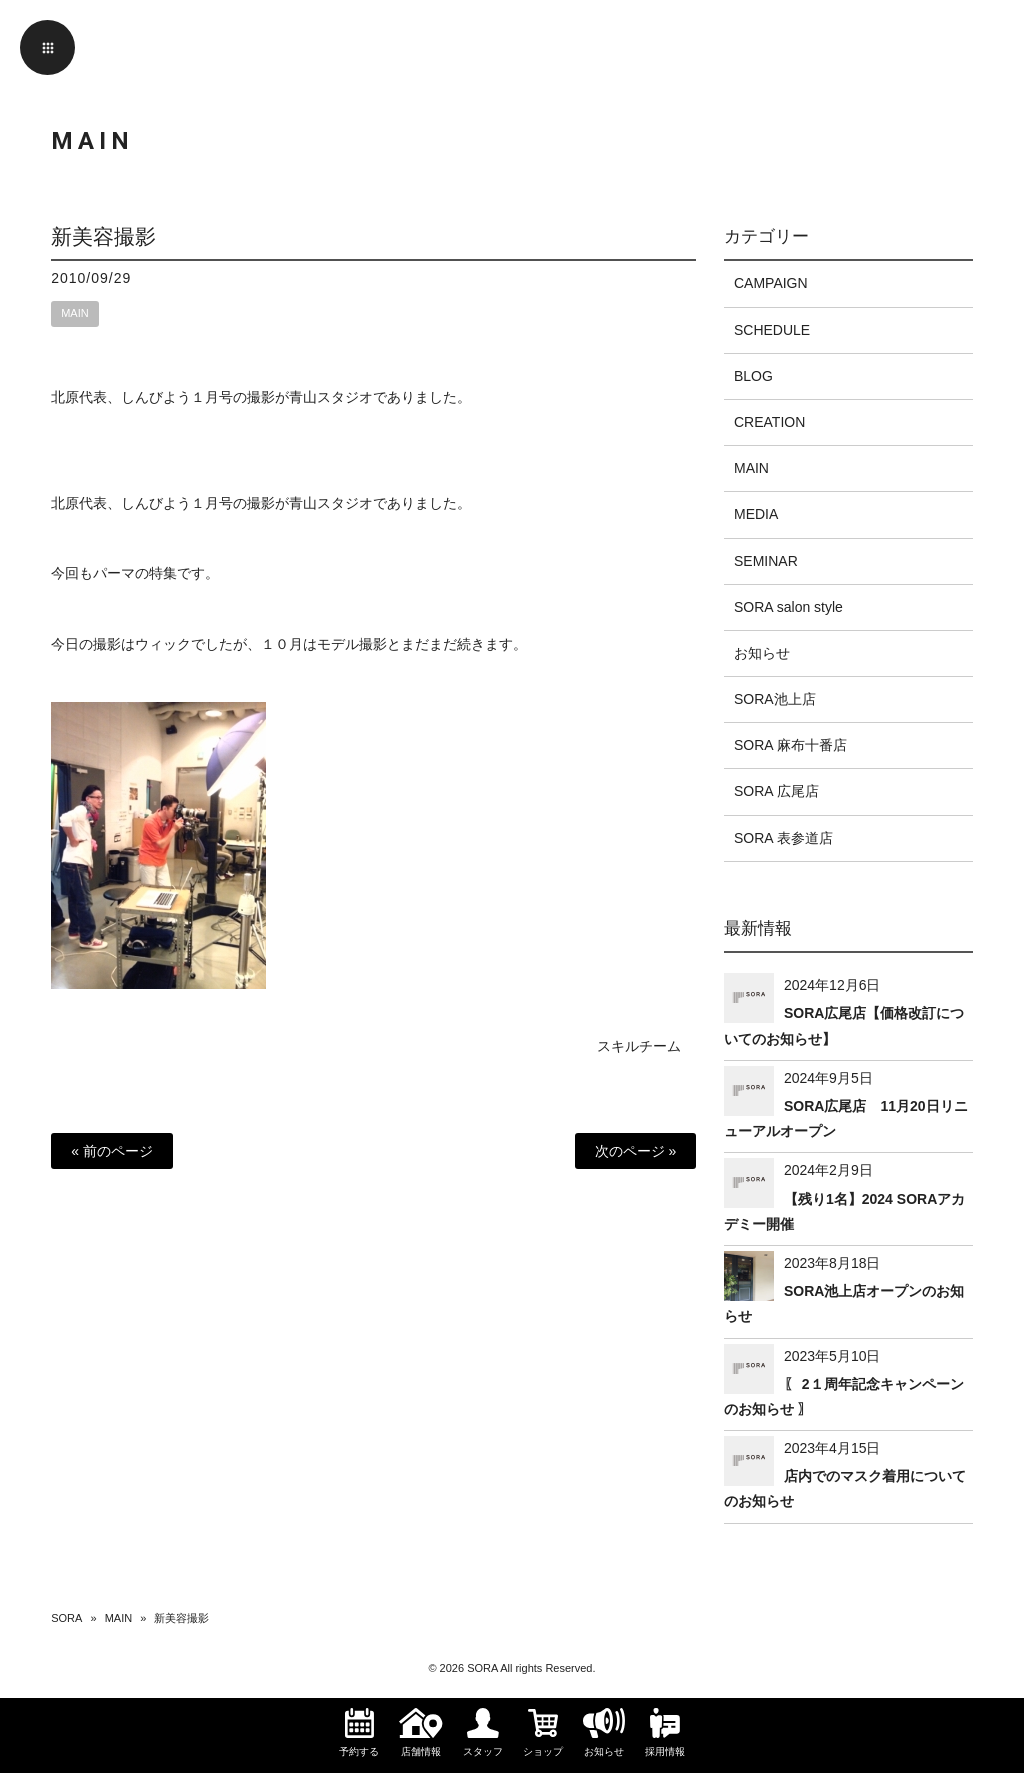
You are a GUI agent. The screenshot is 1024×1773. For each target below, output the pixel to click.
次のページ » (636, 1151)
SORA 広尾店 (776, 791)
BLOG (753, 376)
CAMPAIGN (771, 283)
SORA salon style (788, 607)
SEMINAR (766, 561)
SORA (66, 1618)
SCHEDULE (772, 330)
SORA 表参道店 (783, 838)
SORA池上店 (775, 699)
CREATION (769, 422)
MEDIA (756, 514)
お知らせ (762, 653)
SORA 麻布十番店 (790, 745)
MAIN (75, 313)
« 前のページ (112, 1151)
